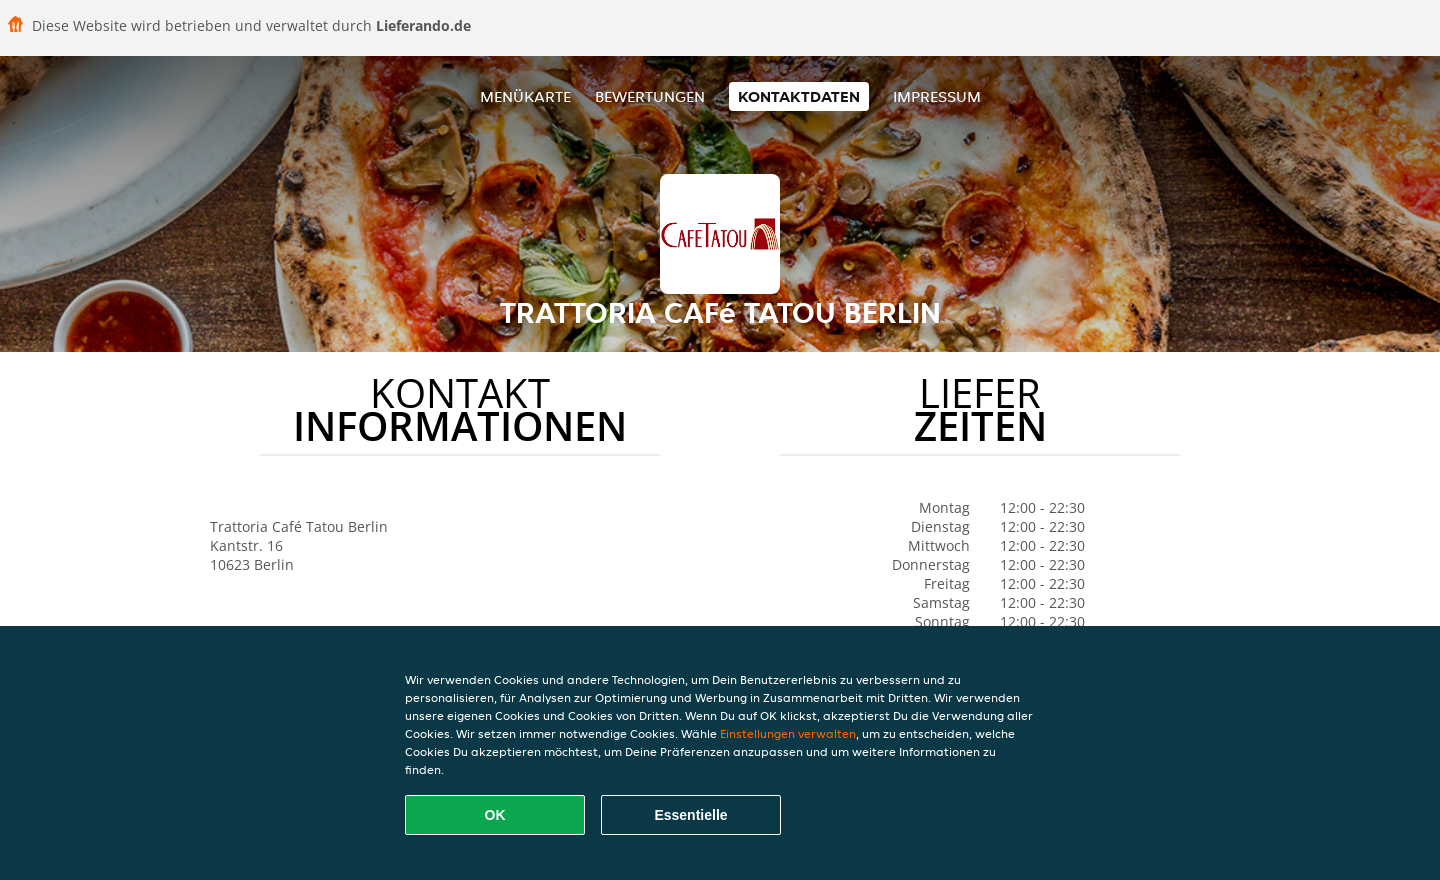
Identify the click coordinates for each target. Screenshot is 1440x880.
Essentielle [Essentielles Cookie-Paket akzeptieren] (690, 815)
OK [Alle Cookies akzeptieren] (495, 815)
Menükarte (525, 96)
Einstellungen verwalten (788, 733)
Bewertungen (650, 96)
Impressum (937, 96)
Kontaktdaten (799, 96)
